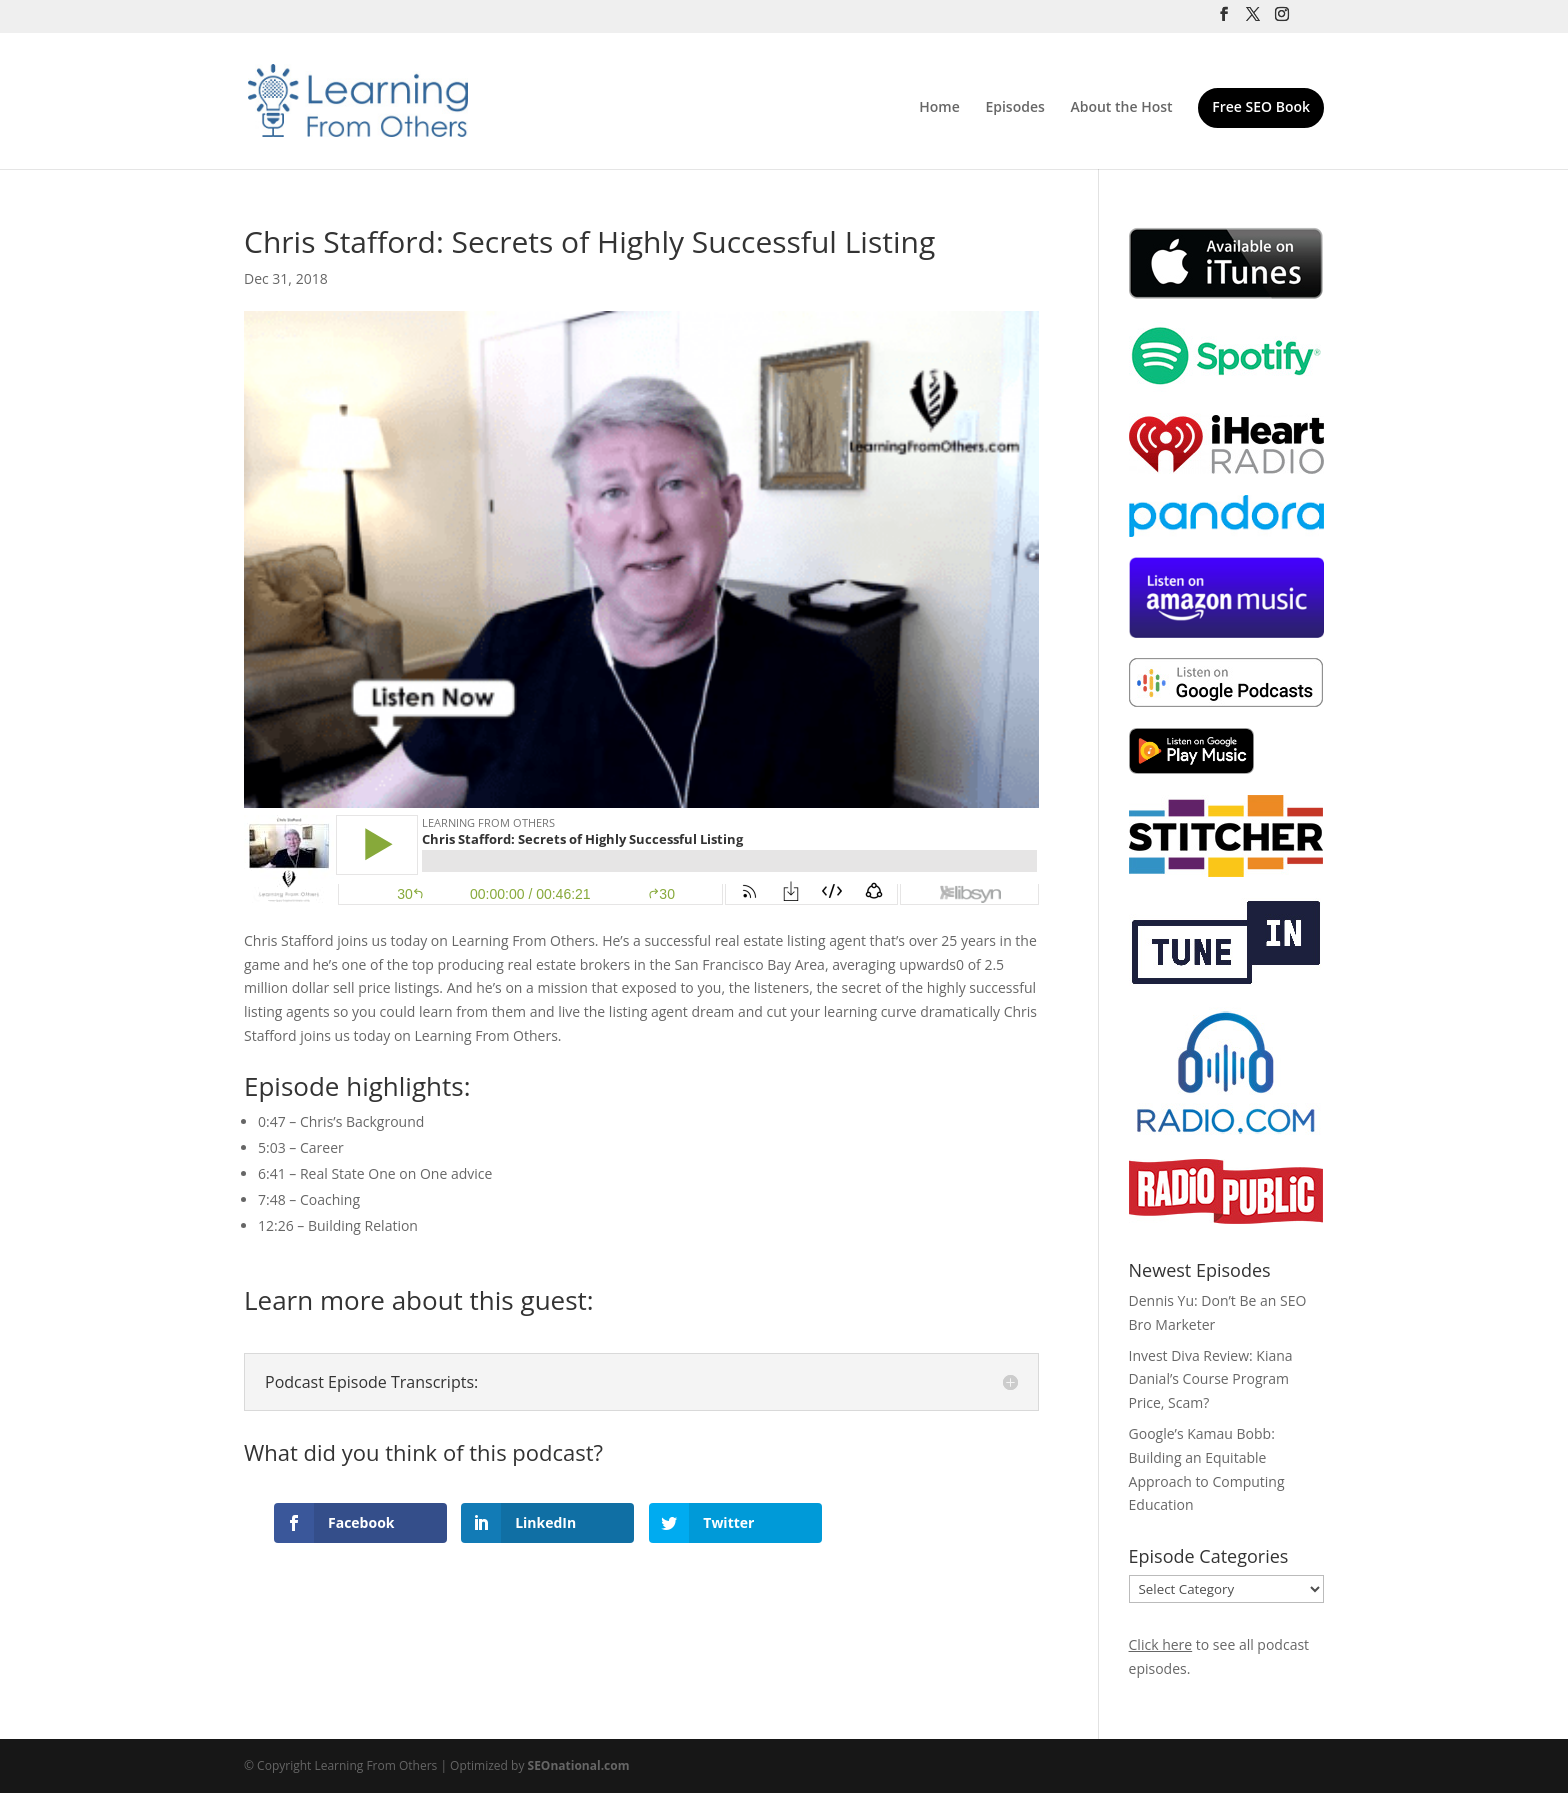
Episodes (1014, 108)
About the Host (1121, 108)
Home (939, 108)
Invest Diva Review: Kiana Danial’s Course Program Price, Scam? (1211, 1379)
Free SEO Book (1261, 108)
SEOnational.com (579, 1765)
